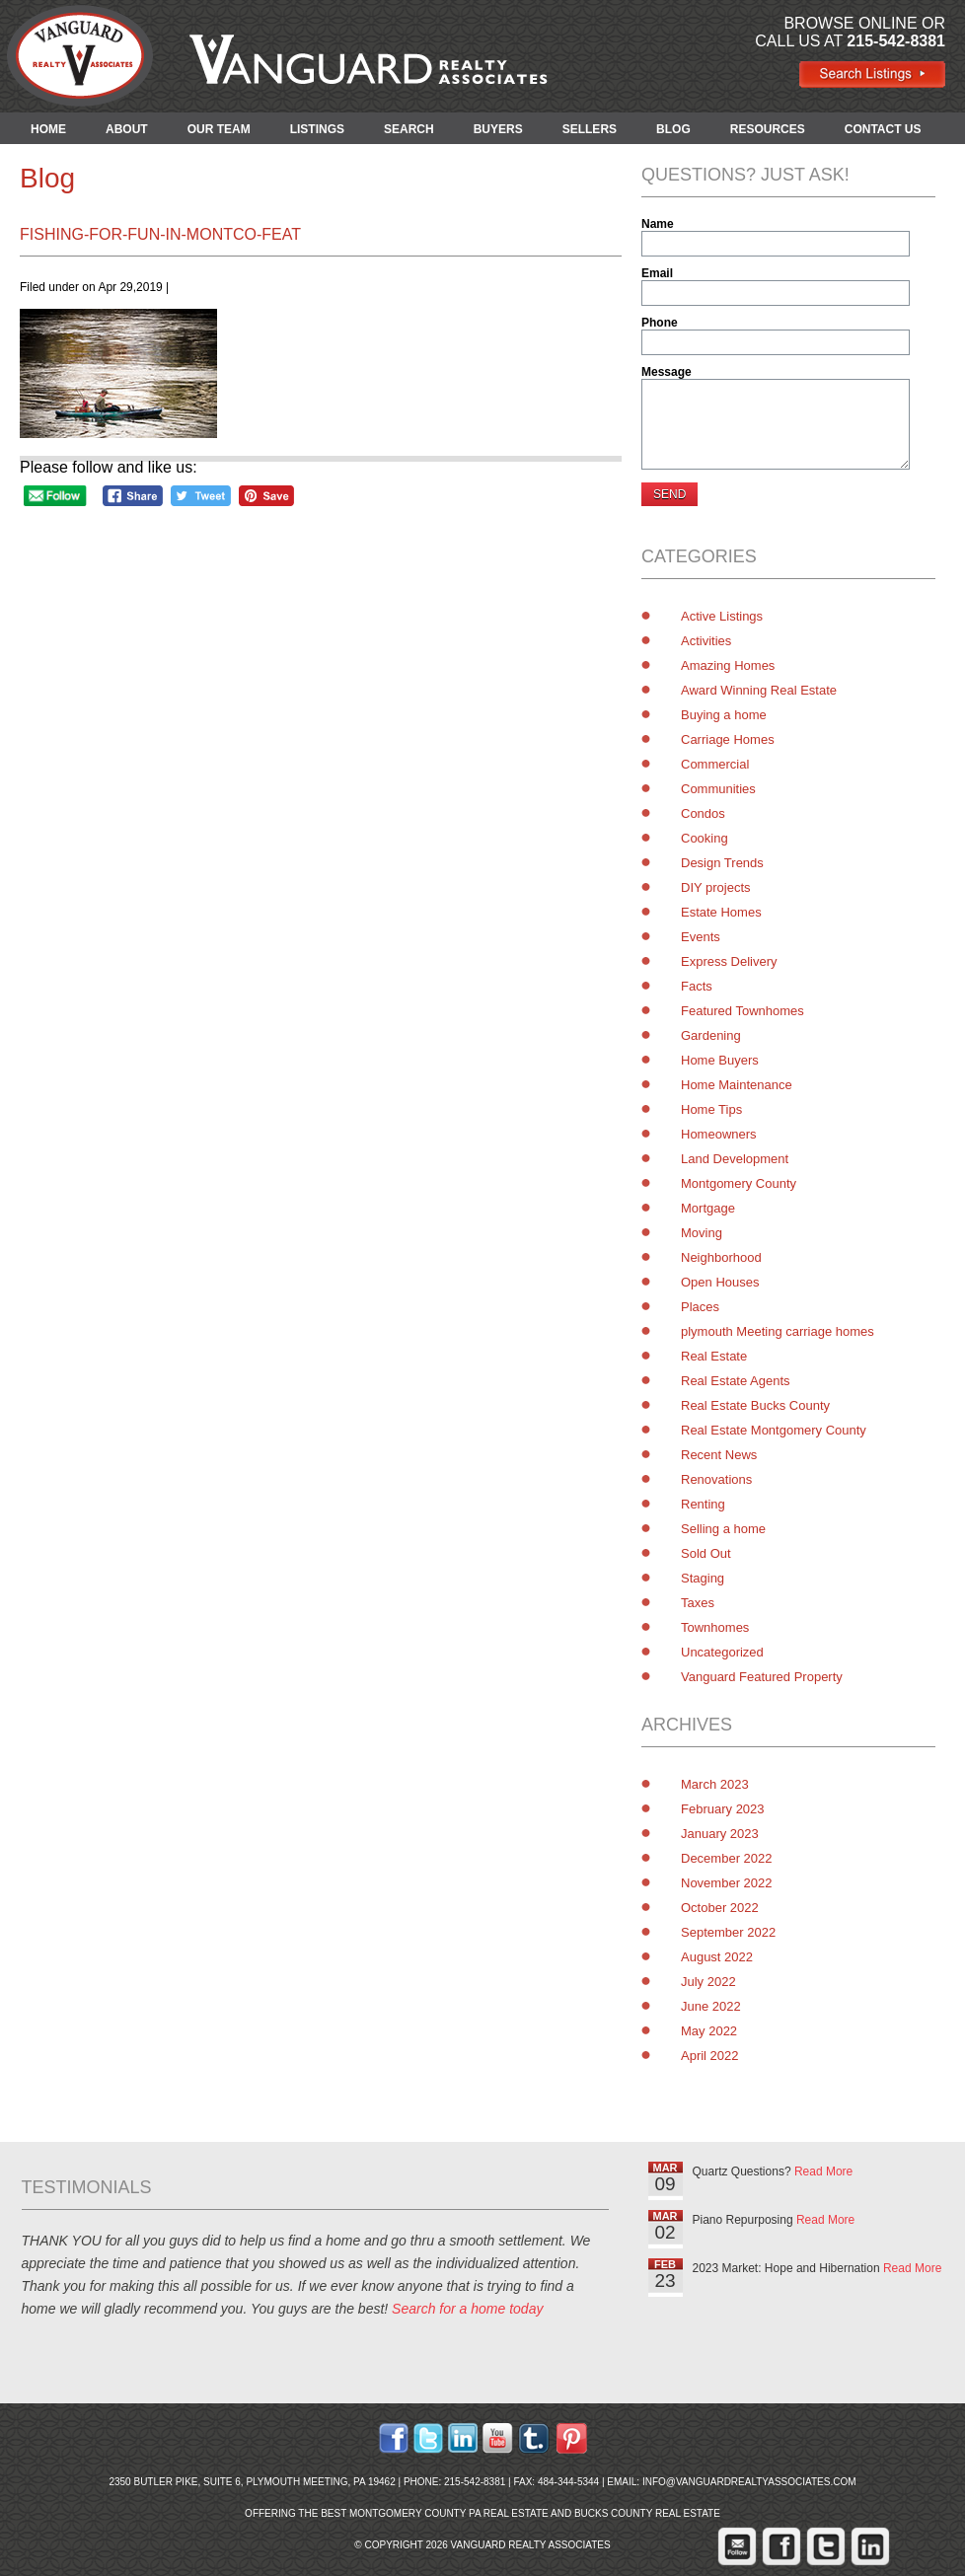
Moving (701, 1232)
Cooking (704, 838)
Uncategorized (722, 1652)
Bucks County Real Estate (647, 2513)
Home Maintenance (736, 1084)
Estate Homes (721, 912)
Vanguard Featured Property (762, 1676)
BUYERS (498, 129)
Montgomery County (738, 1183)
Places (700, 1306)
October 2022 (720, 1907)
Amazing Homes (728, 665)
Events (700, 936)
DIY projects (716, 887)
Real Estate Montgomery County (773, 1430)
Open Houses (720, 1282)
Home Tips (711, 1109)
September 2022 (728, 1932)
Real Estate (714, 1356)
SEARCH (409, 129)
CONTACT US (883, 129)
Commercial (715, 764)
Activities (706, 640)
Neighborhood (721, 1257)
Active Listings (722, 616)
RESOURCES (767, 129)
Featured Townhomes (742, 1010)
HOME (48, 129)
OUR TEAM (219, 129)
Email (657, 273)
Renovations (716, 1479)
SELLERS (589, 129)
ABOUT (127, 129)
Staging (702, 1578)
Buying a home (724, 714)
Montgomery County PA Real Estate (449, 2513)
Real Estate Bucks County (755, 1405)
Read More (823, 2171)
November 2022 (727, 1883)
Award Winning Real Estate (759, 690)
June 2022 (711, 2006)
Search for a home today (467, 2309)
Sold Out (706, 1553)
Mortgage (708, 1208)
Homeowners (719, 1134)
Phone (659, 323)
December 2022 (727, 1858)
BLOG (673, 129)
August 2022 (717, 1957)
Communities (718, 788)
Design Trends (722, 862)
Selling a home (723, 1528)
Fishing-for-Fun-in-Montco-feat (160, 234)
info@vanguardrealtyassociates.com (749, 2481)
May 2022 (709, 2031)
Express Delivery (729, 961)
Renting (703, 1504)
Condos (703, 813)
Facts (696, 986)
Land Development (734, 1158)
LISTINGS (317, 129)
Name (657, 224)
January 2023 (720, 1833)
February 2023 (723, 1809)
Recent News (719, 1454)
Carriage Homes (728, 739)
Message (666, 372)
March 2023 (715, 1784)
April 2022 (710, 2055)
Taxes (697, 1602)
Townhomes (715, 1627)
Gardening (711, 1035)
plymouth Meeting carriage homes (777, 1331)
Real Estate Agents (735, 1380)
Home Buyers (720, 1060)
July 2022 (708, 1981)
